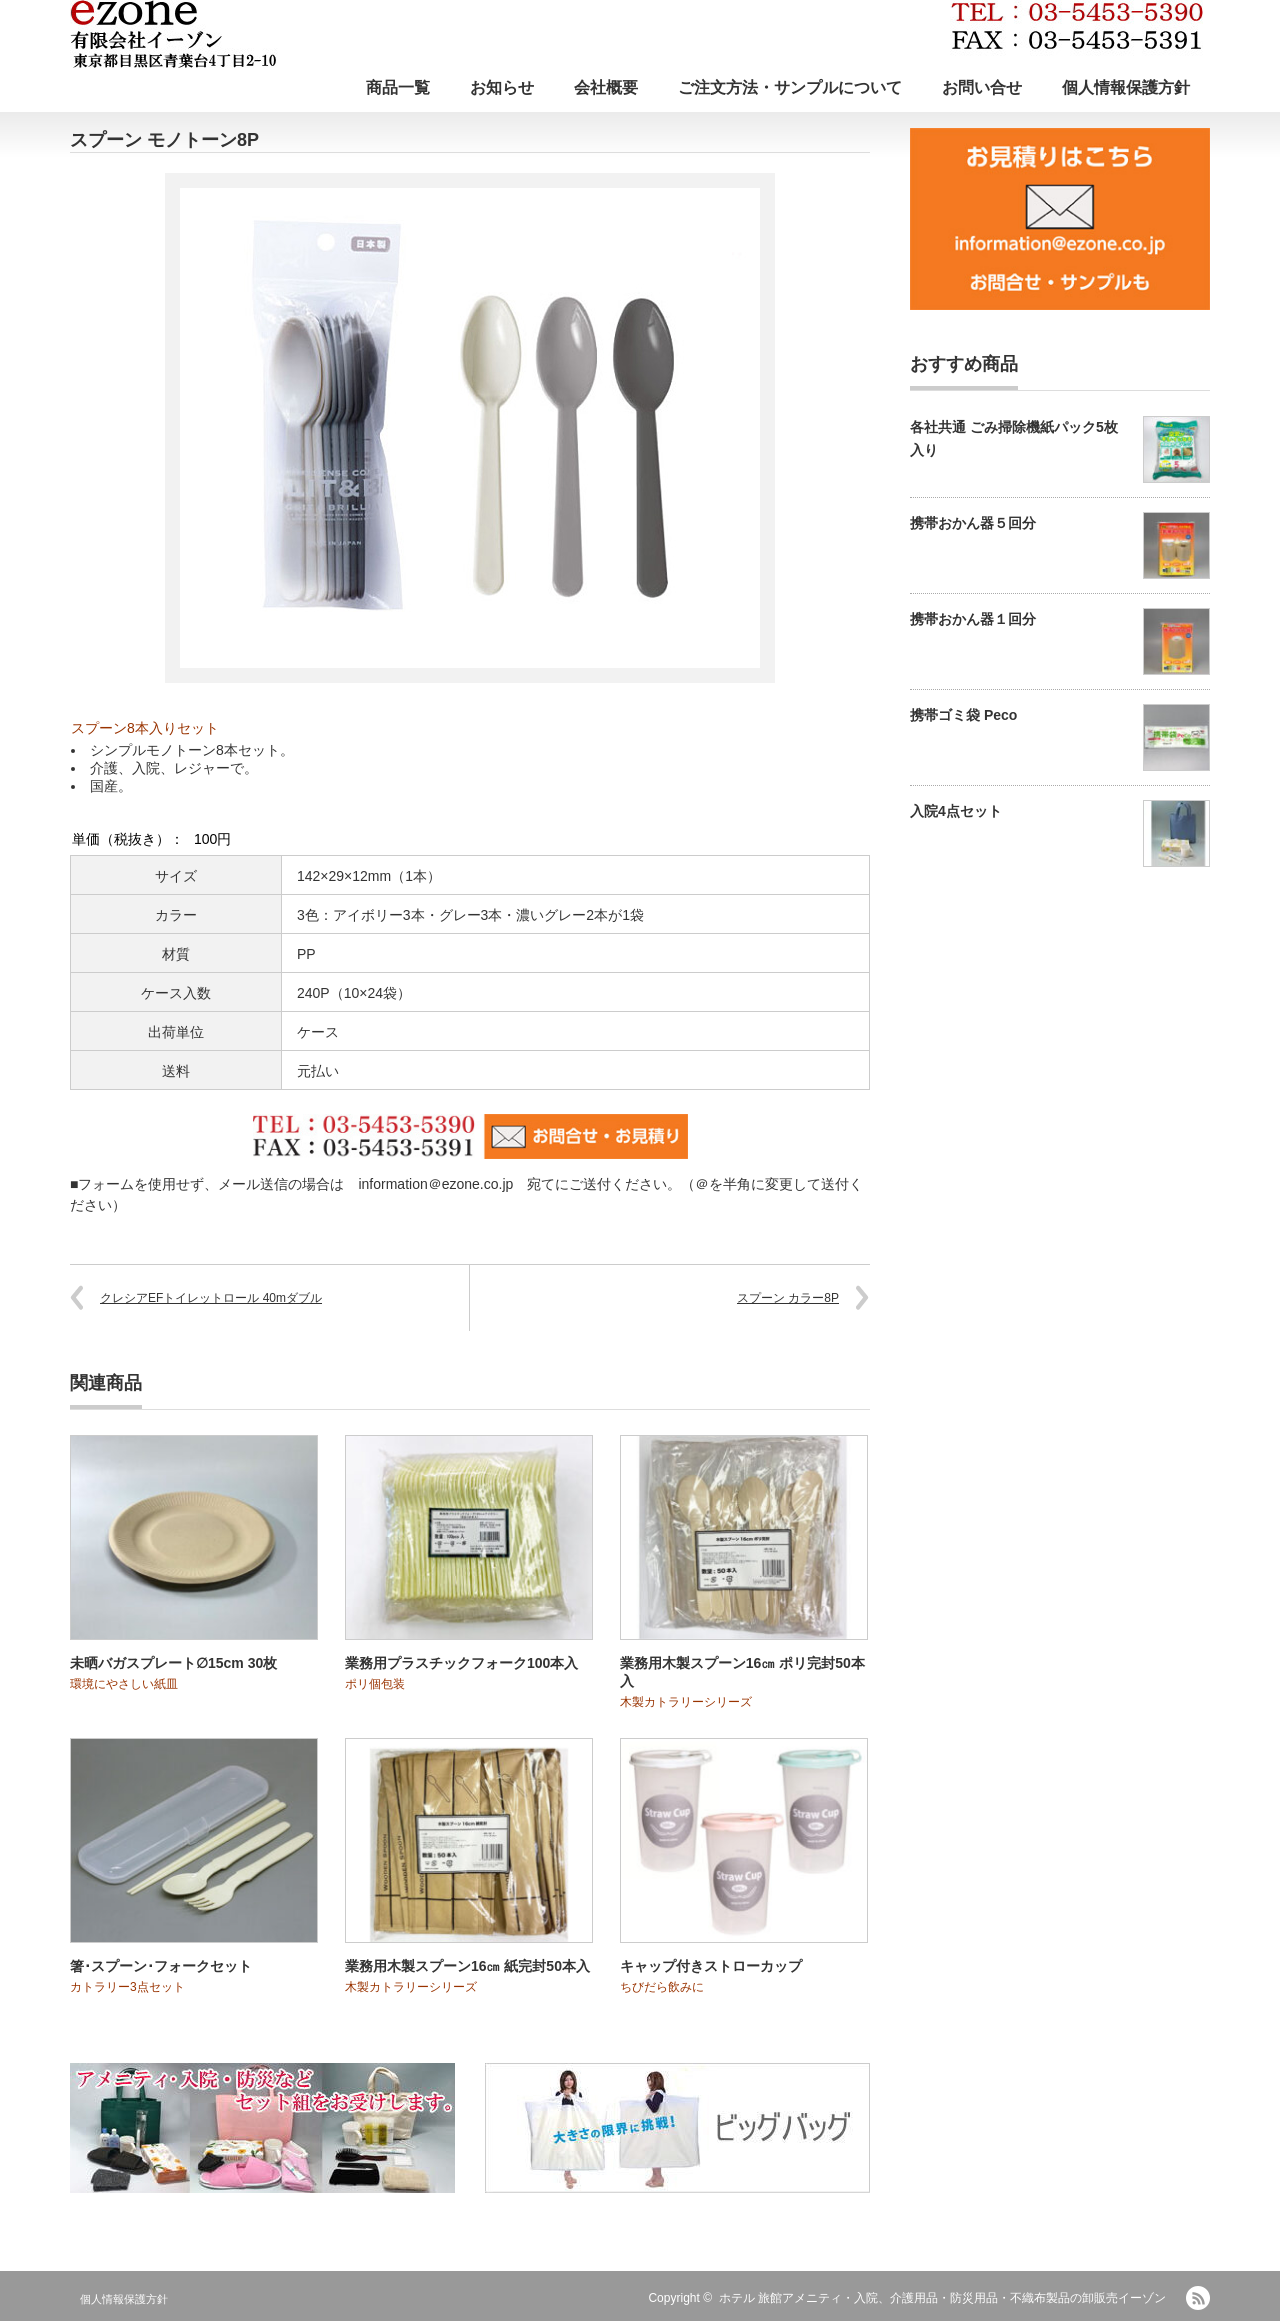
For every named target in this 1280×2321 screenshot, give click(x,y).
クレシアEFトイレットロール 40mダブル (211, 1298)
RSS (1198, 2298)
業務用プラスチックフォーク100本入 (461, 1663)
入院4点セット (956, 811)
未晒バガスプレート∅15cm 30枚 (173, 1663)
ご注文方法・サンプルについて (790, 87)
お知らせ (502, 87)
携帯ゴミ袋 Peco (963, 715)
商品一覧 (398, 87)
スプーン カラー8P (788, 1298)
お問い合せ (982, 87)
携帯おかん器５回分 (973, 523)
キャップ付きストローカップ (711, 1966)
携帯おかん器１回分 (973, 619)
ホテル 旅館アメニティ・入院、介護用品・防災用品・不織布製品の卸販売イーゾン (942, 2298)
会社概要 (606, 87)
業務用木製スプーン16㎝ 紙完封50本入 (467, 1966)
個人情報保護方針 (1126, 87)
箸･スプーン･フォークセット (161, 1966)
